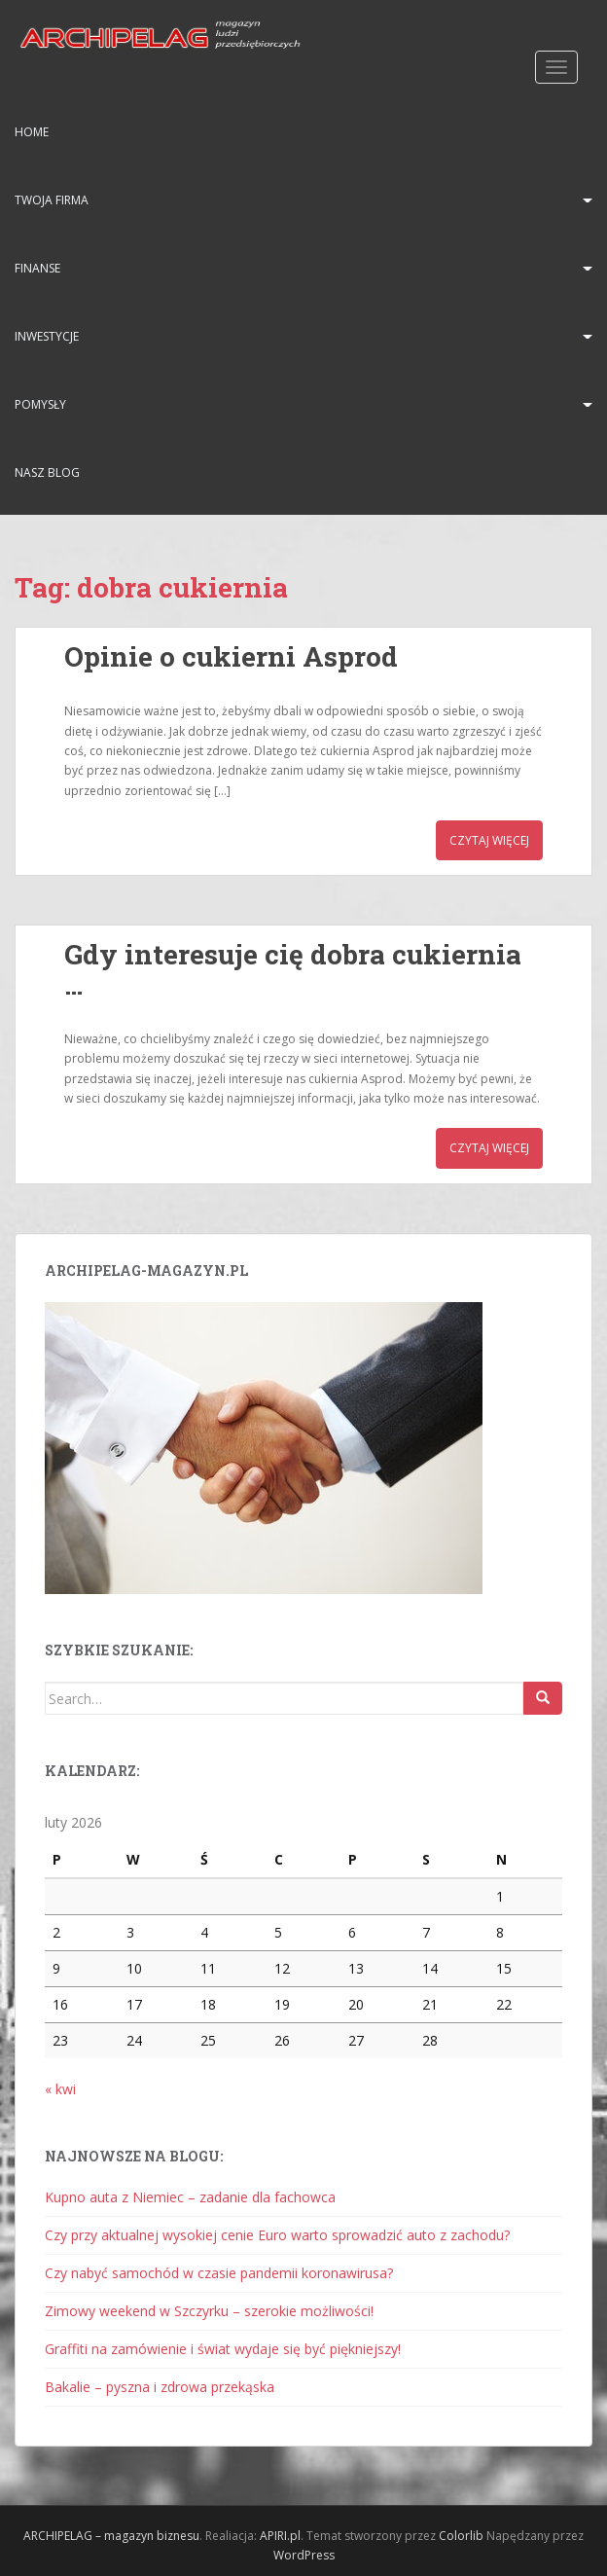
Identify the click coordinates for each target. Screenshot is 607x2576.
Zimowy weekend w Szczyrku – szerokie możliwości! (209, 2311)
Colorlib (461, 2535)
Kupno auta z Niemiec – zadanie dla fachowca (190, 2197)
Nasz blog (47, 472)
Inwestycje (47, 336)
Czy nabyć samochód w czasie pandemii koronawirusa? (219, 2273)
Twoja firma (52, 200)
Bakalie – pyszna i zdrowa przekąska (159, 2386)
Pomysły (40, 404)
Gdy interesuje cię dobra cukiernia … (292, 969)
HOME (32, 132)
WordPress (304, 2555)
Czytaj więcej (489, 840)
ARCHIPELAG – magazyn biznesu (111, 2535)
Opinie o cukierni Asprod (231, 656)
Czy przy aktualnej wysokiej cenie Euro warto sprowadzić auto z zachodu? (277, 2235)
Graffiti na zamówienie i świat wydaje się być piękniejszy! (223, 2349)
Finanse (37, 268)
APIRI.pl (280, 2535)
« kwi (60, 2089)
